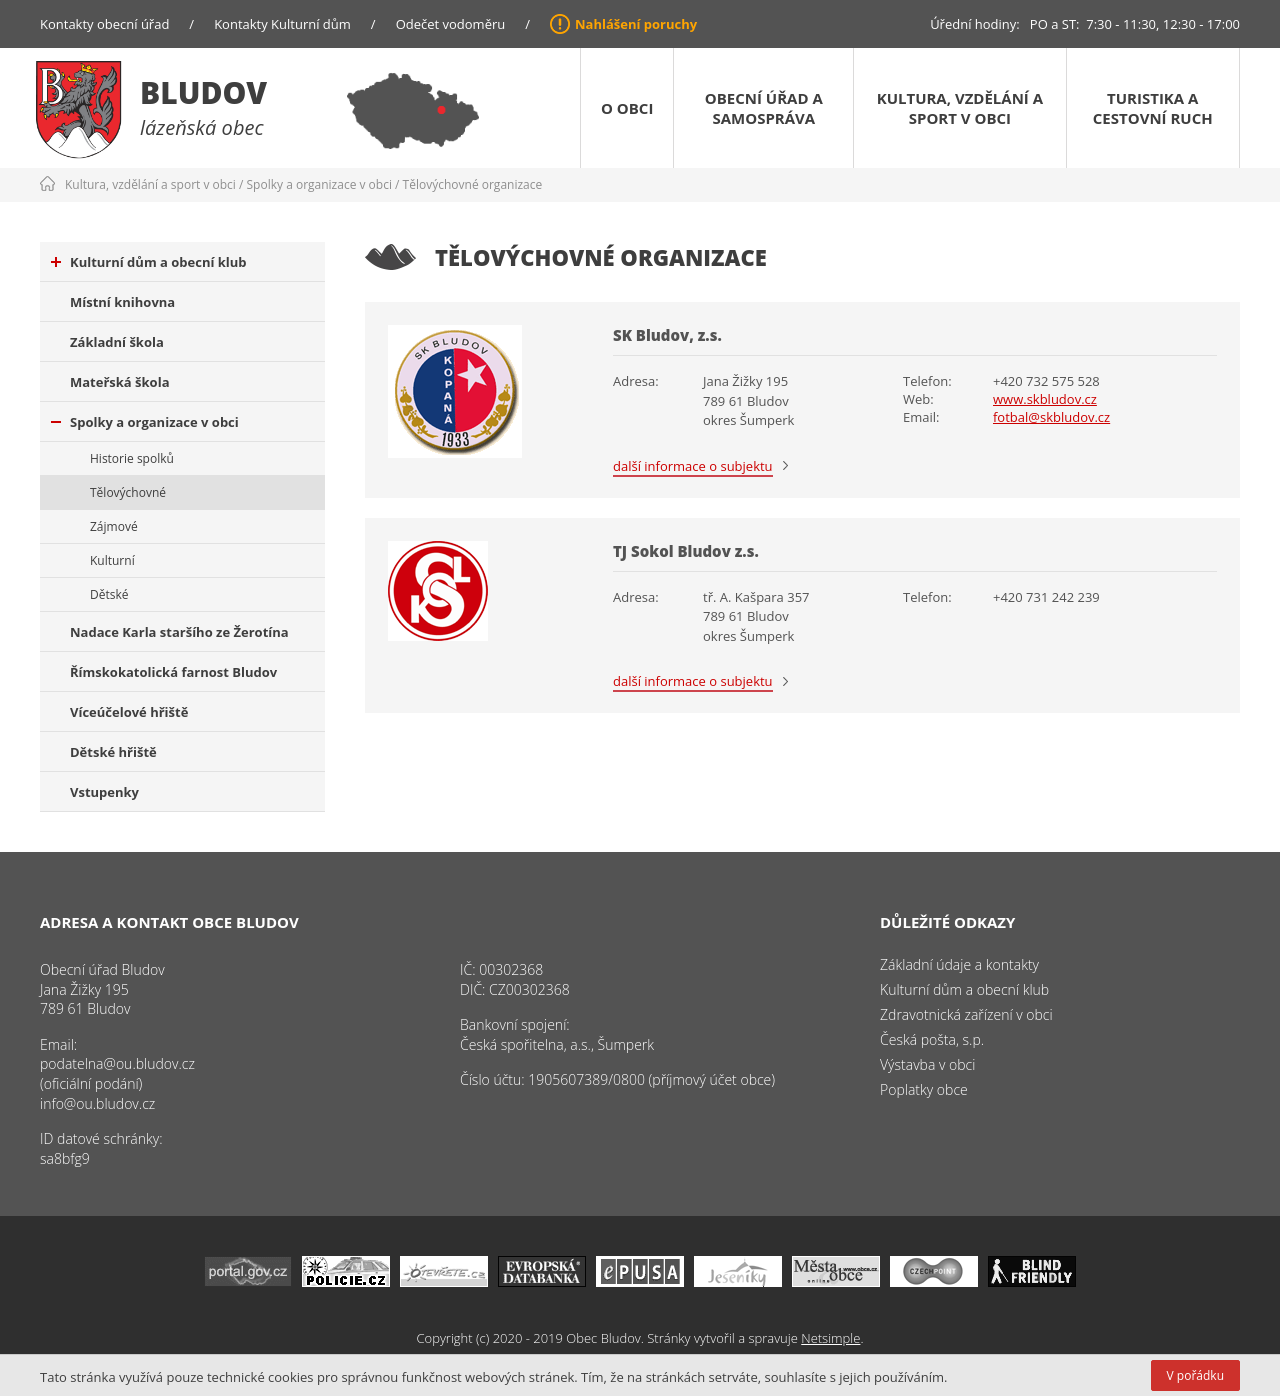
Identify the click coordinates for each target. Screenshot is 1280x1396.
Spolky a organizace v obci (319, 184)
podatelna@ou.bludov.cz (117, 1063)
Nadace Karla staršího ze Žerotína (179, 632)
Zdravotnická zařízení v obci (966, 1014)
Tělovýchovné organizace (473, 184)
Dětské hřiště (113, 752)
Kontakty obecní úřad (104, 24)
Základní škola (117, 342)
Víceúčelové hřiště (129, 712)
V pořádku (1195, 1375)
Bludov (203, 92)
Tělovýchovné (128, 492)
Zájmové (114, 526)
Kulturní (112, 560)
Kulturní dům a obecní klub (149, 262)
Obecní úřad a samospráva (764, 108)
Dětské (109, 594)
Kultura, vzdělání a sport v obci (960, 108)
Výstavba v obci (927, 1064)
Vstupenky (104, 792)
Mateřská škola (119, 382)
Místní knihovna (122, 302)
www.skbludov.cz (1045, 399)
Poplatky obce (924, 1089)
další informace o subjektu (693, 466)
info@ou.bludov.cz (97, 1103)
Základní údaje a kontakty (959, 964)
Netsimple (830, 1338)
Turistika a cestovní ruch (1153, 108)
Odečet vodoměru (451, 24)
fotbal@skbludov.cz (1051, 417)
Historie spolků (132, 458)
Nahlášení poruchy (636, 24)
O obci (627, 108)
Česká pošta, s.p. (932, 1039)
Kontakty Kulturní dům (282, 24)
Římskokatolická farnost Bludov (173, 672)
